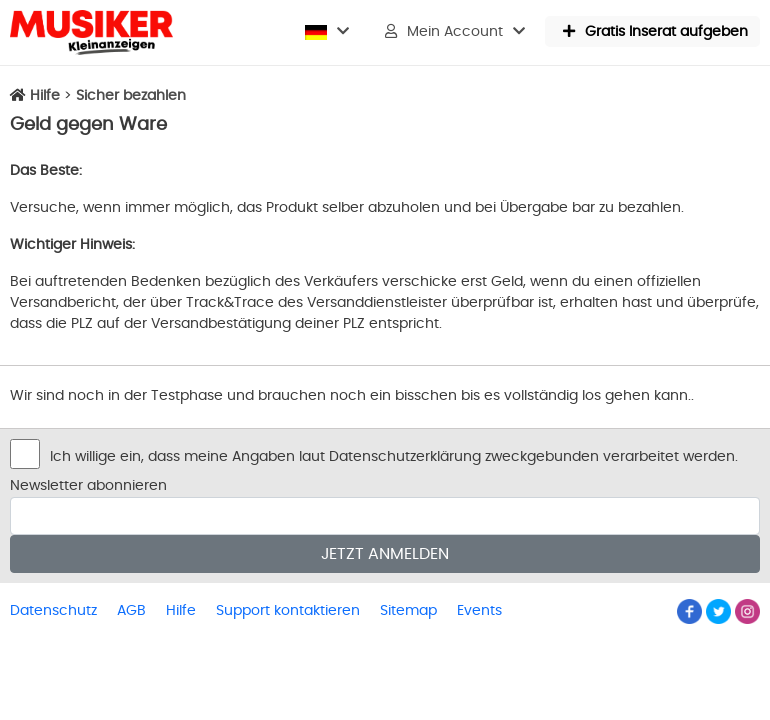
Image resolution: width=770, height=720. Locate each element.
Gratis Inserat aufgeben (655, 31)
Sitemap (408, 611)
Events (479, 611)
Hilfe (45, 96)
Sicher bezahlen (131, 96)
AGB (131, 611)
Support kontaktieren (288, 611)
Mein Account (455, 31)
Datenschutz (53, 611)
